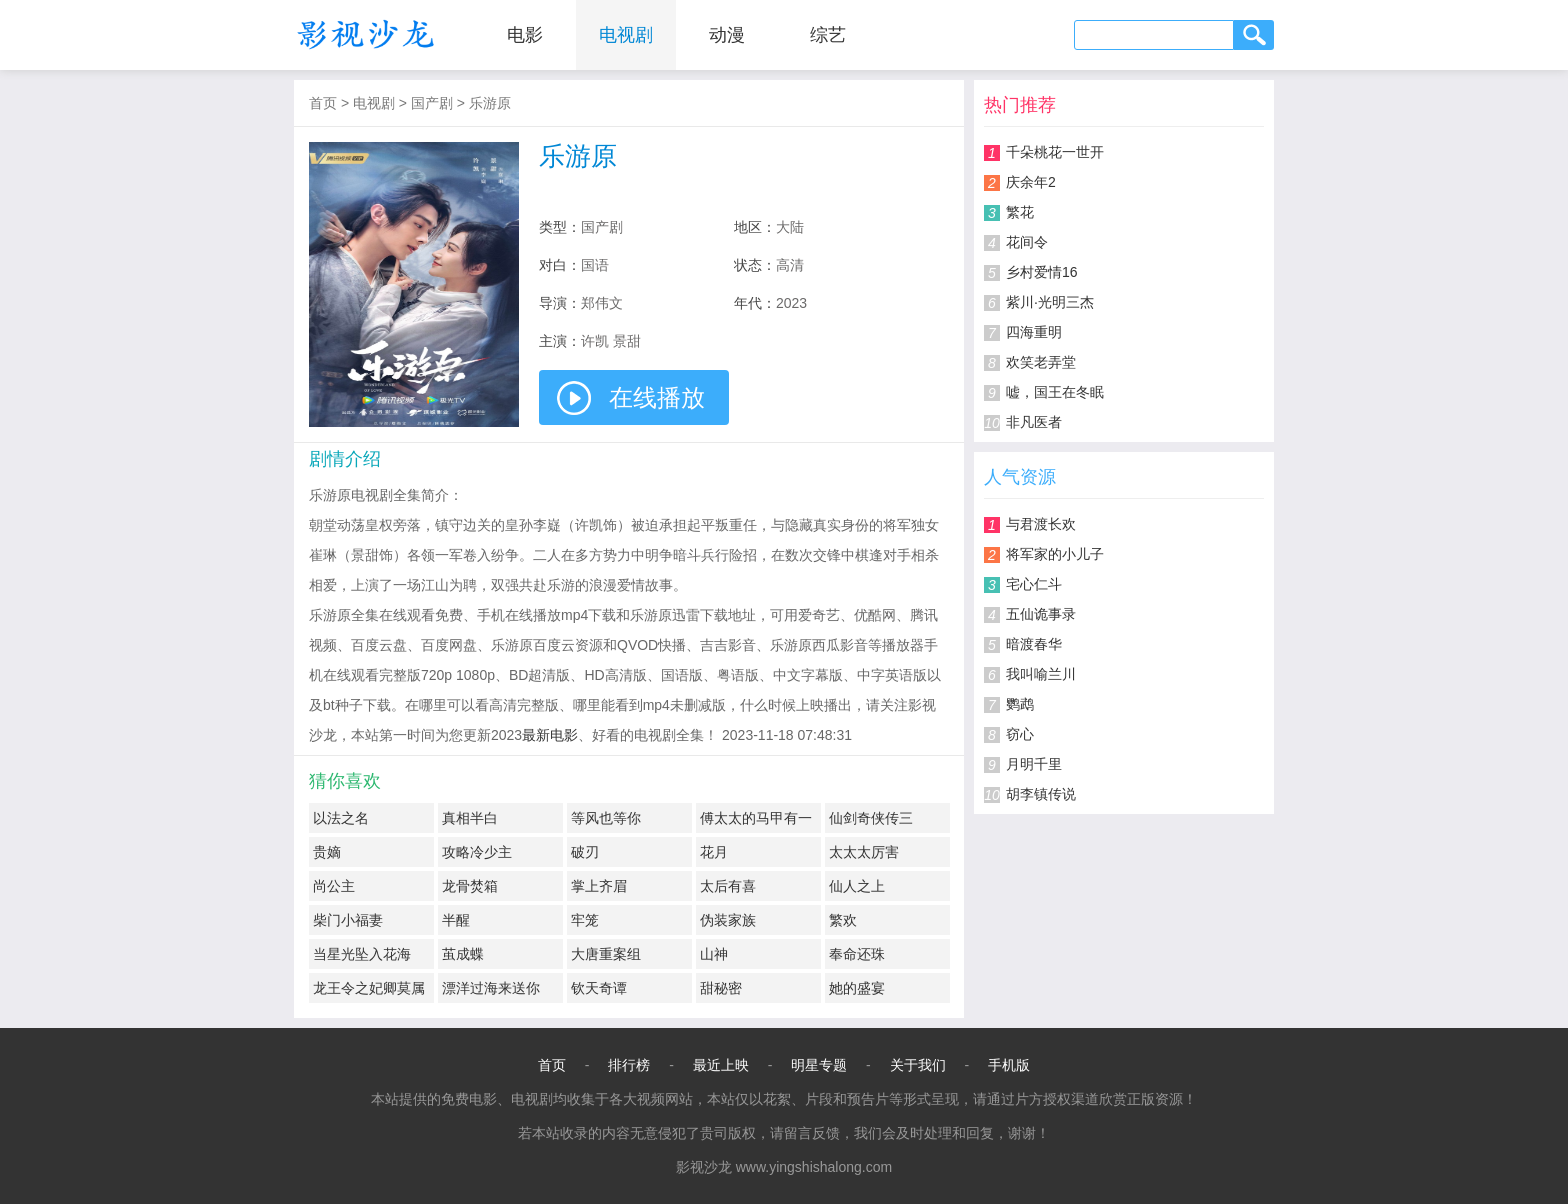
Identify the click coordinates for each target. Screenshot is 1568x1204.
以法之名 (341, 818)
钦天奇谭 (599, 988)
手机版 (1009, 1065)
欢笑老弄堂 (1041, 362)
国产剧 (432, 103)
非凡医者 (1034, 422)
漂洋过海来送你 (491, 988)
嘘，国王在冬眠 (1055, 392)
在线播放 (657, 397)
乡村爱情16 (1042, 272)
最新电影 (550, 735)
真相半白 (470, 818)
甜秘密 (721, 988)
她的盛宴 (857, 988)
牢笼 (585, 920)
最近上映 (721, 1065)
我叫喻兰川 (1041, 674)
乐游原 (490, 103)
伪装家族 (728, 920)
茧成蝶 (463, 954)
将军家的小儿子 (1055, 554)
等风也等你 (606, 818)
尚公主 (334, 886)
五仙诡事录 (1041, 614)
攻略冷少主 (477, 852)
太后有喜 (728, 886)
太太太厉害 (864, 852)
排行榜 (629, 1065)
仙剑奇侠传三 (871, 818)
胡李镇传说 (1041, 794)
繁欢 (843, 920)
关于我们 (918, 1065)
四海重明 (1034, 332)
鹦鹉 (1020, 704)
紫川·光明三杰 (1050, 302)
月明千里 (1034, 764)
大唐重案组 (606, 954)
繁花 (1020, 212)
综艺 (828, 35)
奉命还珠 (857, 954)
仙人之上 (857, 886)
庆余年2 (1031, 182)
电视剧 (626, 35)
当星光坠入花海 (362, 954)
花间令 (1027, 242)
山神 (714, 954)
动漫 (727, 35)
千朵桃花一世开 (1055, 152)
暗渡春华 (1034, 644)
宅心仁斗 (1034, 584)
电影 (525, 35)
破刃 (585, 852)
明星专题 (819, 1065)
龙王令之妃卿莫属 (369, 988)
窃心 (1020, 734)
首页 (323, 103)
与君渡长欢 (1041, 524)
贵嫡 (327, 852)
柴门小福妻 (348, 920)
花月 (714, 852)
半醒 (456, 920)
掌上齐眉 (599, 886)
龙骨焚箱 (470, 886)
